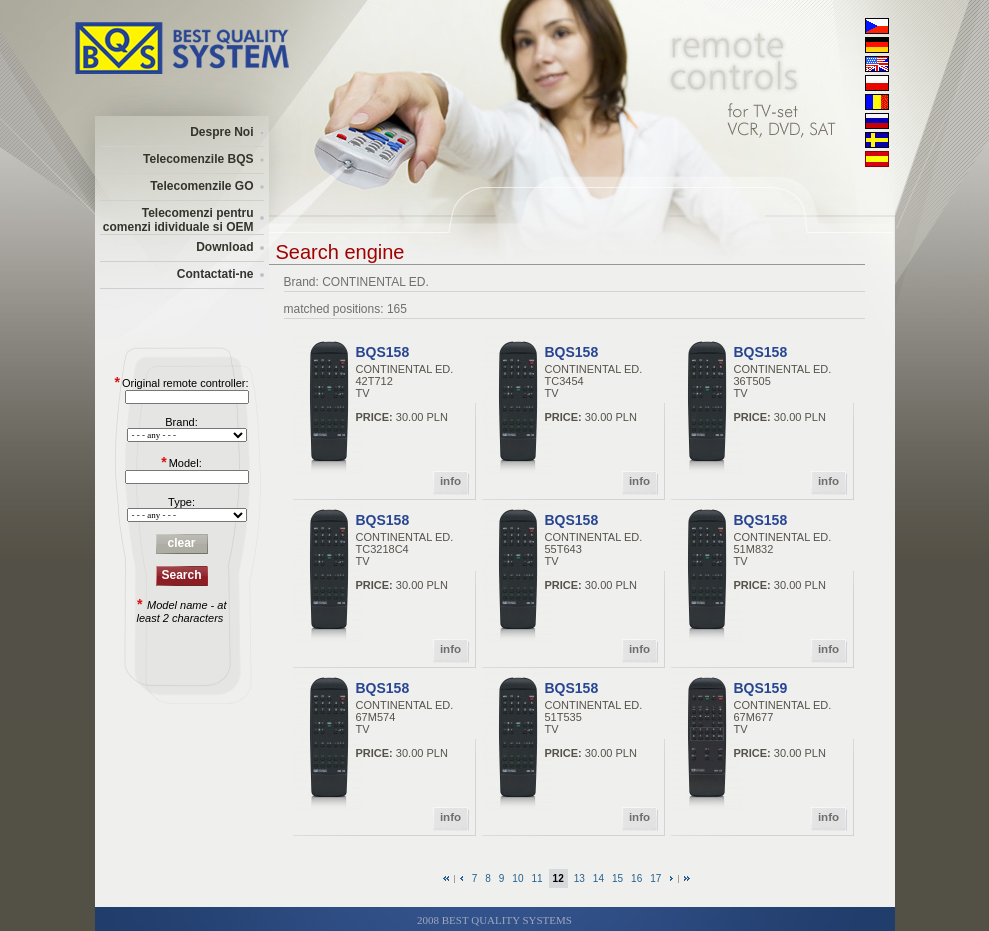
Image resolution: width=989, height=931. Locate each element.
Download (224, 247)
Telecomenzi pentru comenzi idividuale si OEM (178, 220)
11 (536, 878)
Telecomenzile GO (201, 186)
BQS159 (761, 688)
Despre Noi (221, 132)
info (450, 481)
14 (598, 878)
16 (636, 878)
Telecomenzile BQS (198, 159)
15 (617, 878)
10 (517, 878)
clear (181, 543)
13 (579, 878)
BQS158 (383, 352)
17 (655, 878)
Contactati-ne (215, 274)
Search (181, 575)
